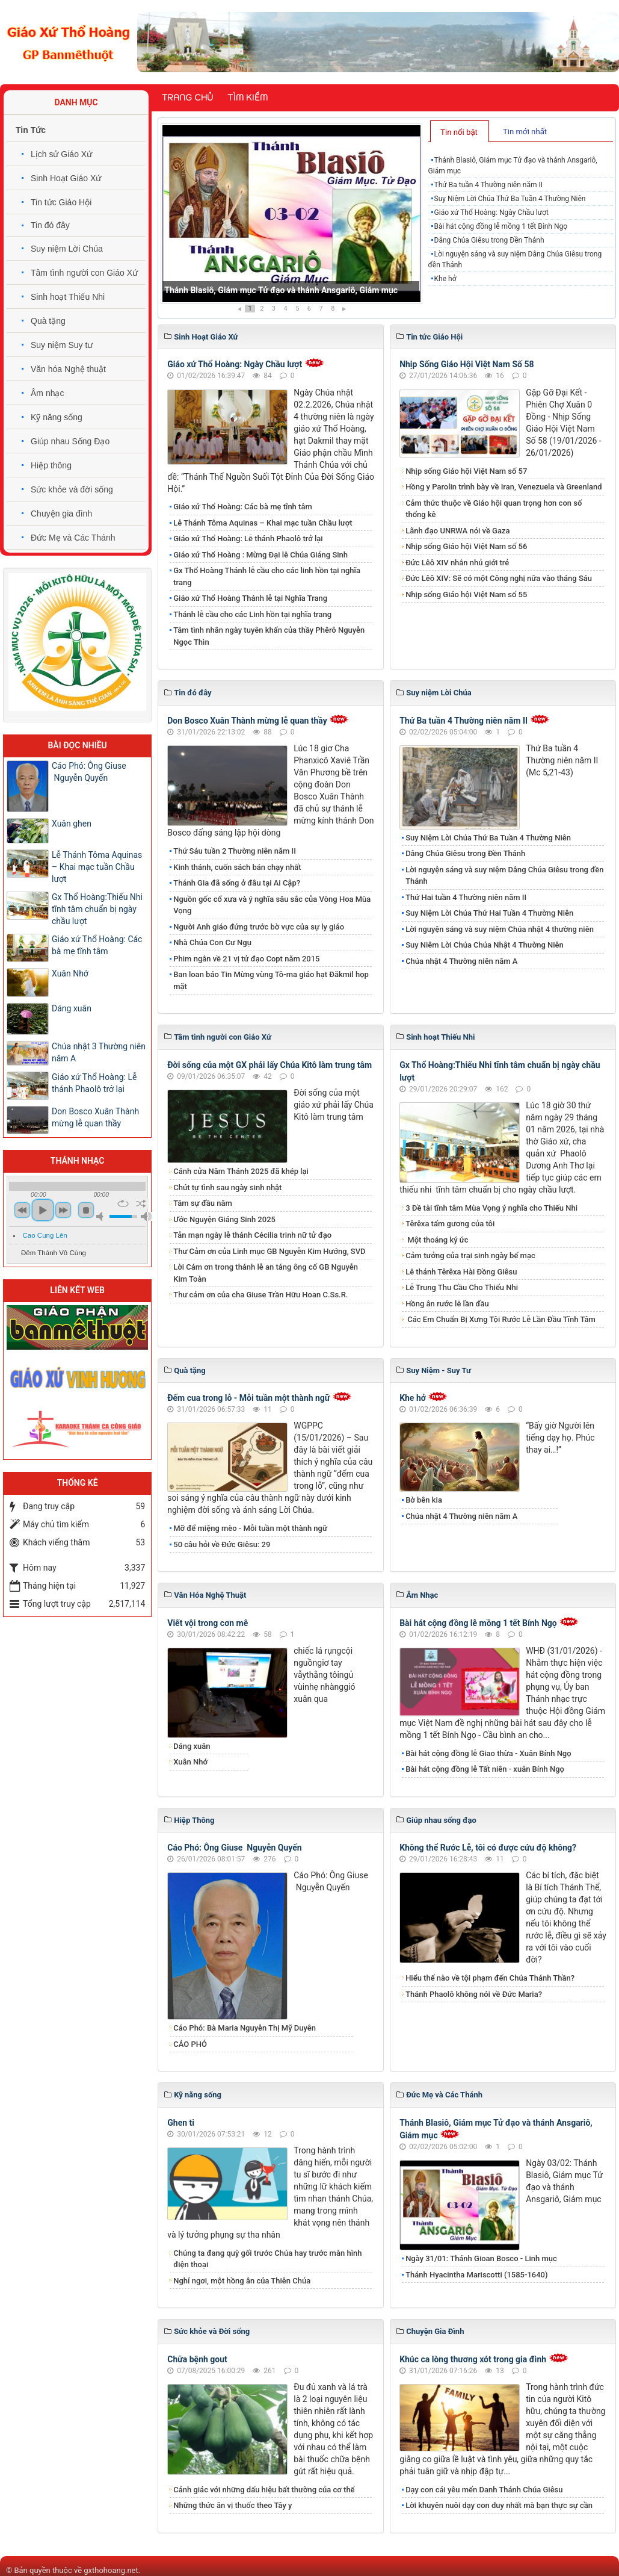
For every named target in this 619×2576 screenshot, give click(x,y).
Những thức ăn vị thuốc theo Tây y (232, 2505)
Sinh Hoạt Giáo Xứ (66, 178)
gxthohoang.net (111, 2570)
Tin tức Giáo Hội (61, 202)
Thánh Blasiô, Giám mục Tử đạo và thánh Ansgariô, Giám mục (281, 290)
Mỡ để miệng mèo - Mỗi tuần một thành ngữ (250, 1528)
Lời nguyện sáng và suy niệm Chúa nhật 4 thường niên (499, 929)
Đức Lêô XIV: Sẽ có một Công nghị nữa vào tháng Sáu (498, 578)
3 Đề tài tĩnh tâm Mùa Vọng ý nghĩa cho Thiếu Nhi (491, 1207)
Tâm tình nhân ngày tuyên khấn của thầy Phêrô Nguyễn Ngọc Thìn (269, 636)
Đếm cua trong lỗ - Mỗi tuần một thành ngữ (248, 1398)
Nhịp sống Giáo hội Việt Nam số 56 (466, 546)
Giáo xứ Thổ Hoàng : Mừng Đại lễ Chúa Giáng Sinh (260, 554)
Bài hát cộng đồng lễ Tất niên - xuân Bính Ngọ (484, 1769)
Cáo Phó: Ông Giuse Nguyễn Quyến (234, 1847)
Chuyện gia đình (61, 513)
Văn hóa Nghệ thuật (68, 369)
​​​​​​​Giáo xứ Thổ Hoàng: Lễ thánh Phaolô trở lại (247, 538)
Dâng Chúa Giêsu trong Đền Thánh (489, 240)
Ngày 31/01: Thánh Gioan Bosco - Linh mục (481, 2258)
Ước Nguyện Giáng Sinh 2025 (224, 1219)
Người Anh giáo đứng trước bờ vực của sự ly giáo (258, 926)
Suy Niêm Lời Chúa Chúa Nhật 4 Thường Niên (484, 944)
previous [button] (22, 1210)
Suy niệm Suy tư (62, 345)
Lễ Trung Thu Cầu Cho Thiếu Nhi (461, 1287)
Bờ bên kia (423, 1499)
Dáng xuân (191, 1746)
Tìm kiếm (247, 97)
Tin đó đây (50, 225)
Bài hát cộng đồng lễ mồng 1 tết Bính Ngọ (500, 226)
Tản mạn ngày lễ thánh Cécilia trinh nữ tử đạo (252, 1235)
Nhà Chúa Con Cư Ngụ (212, 942)
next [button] (63, 1210)
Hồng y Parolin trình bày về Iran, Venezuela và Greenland (503, 486)
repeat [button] (123, 1203)
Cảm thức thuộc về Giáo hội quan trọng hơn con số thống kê (493, 509)
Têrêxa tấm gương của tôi (449, 1223)
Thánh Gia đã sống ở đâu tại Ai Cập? (236, 882)
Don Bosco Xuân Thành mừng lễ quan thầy (247, 720)
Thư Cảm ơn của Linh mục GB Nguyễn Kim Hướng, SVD (269, 1251)
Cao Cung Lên (45, 1235)
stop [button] (86, 1210)
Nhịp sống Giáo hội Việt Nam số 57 (466, 471)
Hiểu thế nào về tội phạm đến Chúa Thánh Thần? (489, 1977)
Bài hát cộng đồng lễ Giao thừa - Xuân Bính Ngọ (488, 1753)
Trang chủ (187, 97)
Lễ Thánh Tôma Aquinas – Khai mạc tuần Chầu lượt (262, 522)
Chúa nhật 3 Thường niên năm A (99, 1052)
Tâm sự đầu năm (202, 1203)
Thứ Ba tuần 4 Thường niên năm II (488, 185)
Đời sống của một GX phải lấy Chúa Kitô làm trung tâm (269, 1065)
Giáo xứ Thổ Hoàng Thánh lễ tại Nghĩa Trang (250, 598)
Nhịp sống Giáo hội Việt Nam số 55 (466, 594)
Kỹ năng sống (56, 417)
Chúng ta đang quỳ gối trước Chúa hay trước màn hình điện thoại (267, 2259)
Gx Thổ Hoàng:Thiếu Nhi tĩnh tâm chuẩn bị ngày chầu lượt (97, 909)
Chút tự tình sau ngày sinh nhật (227, 1187)
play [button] (43, 1210)
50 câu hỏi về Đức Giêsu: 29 (221, 1544)
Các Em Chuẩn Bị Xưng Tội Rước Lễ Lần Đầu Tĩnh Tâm (500, 1319)
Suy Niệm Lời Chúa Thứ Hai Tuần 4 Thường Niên (489, 912)
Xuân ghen (71, 823)
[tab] (460, 131)
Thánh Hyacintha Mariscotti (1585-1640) (476, 2274)
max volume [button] (146, 1216)
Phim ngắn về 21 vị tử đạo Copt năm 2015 (246, 958)
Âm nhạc (47, 393)
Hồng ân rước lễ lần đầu (447, 1303)
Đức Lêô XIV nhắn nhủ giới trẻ (457, 562)
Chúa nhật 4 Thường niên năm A (461, 961)
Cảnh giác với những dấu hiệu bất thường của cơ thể (266, 2489)
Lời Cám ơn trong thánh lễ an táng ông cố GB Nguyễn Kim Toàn (265, 1272)
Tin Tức (31, 130)
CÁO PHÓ (190, 2044)
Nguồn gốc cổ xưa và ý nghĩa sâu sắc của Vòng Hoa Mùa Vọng (272, 905)
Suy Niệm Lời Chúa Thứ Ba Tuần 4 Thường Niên (510, 198)
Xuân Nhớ (190, 1761)
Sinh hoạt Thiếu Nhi (68, 297)
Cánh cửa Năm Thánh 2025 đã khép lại (241, 1171)
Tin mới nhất (525, 131)
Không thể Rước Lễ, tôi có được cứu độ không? (487, 1847)
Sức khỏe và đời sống (72, 489)
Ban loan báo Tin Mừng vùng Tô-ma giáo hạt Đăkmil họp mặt (271, 980)
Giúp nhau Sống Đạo (70, 441)
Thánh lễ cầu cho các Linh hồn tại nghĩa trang (252, 614)
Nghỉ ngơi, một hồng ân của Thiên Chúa (241, 2280)
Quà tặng (48, 321)
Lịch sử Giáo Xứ (61, 154)
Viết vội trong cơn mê (207, 1623)
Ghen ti (180, 2123)
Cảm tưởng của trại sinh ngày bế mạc (470, 1255)
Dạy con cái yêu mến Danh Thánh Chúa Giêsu (483, 2489)
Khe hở (445, 279)
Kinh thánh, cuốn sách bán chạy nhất (237, 867)
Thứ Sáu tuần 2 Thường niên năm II (234, 850)
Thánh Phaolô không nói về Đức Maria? (473, 1994)
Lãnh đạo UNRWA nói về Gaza (457, 530)
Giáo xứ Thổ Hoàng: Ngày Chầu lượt (491, 212)
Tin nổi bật (459, 132)
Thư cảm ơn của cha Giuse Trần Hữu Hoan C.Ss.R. (260, 1294)
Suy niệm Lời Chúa (67, 248)
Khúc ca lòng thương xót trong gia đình (472, 2359)
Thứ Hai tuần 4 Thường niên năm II (465, 897)
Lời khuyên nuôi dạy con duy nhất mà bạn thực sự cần (499, 2505)
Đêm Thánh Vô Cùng (53, 1252)
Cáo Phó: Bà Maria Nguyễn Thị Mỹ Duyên (244, 2027)
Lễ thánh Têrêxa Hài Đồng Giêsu (461, 1271)
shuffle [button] (141, 1203)
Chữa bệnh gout (197, 2359)
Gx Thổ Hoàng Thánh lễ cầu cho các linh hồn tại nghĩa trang (266, 576)
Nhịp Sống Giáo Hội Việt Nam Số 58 (466, 364)
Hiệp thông (51, 465)
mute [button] (101, 1216)
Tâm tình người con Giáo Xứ (84, 273)
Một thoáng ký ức (436, 1239)
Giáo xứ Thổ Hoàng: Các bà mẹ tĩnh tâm (242, 506)
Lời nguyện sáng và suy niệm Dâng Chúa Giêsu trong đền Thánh (515, 259)
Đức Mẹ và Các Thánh (73, 537)
